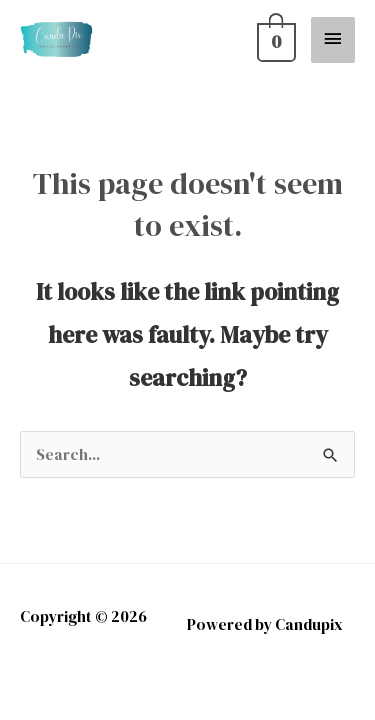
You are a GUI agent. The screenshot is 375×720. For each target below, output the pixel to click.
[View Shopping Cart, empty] (273, 39)
